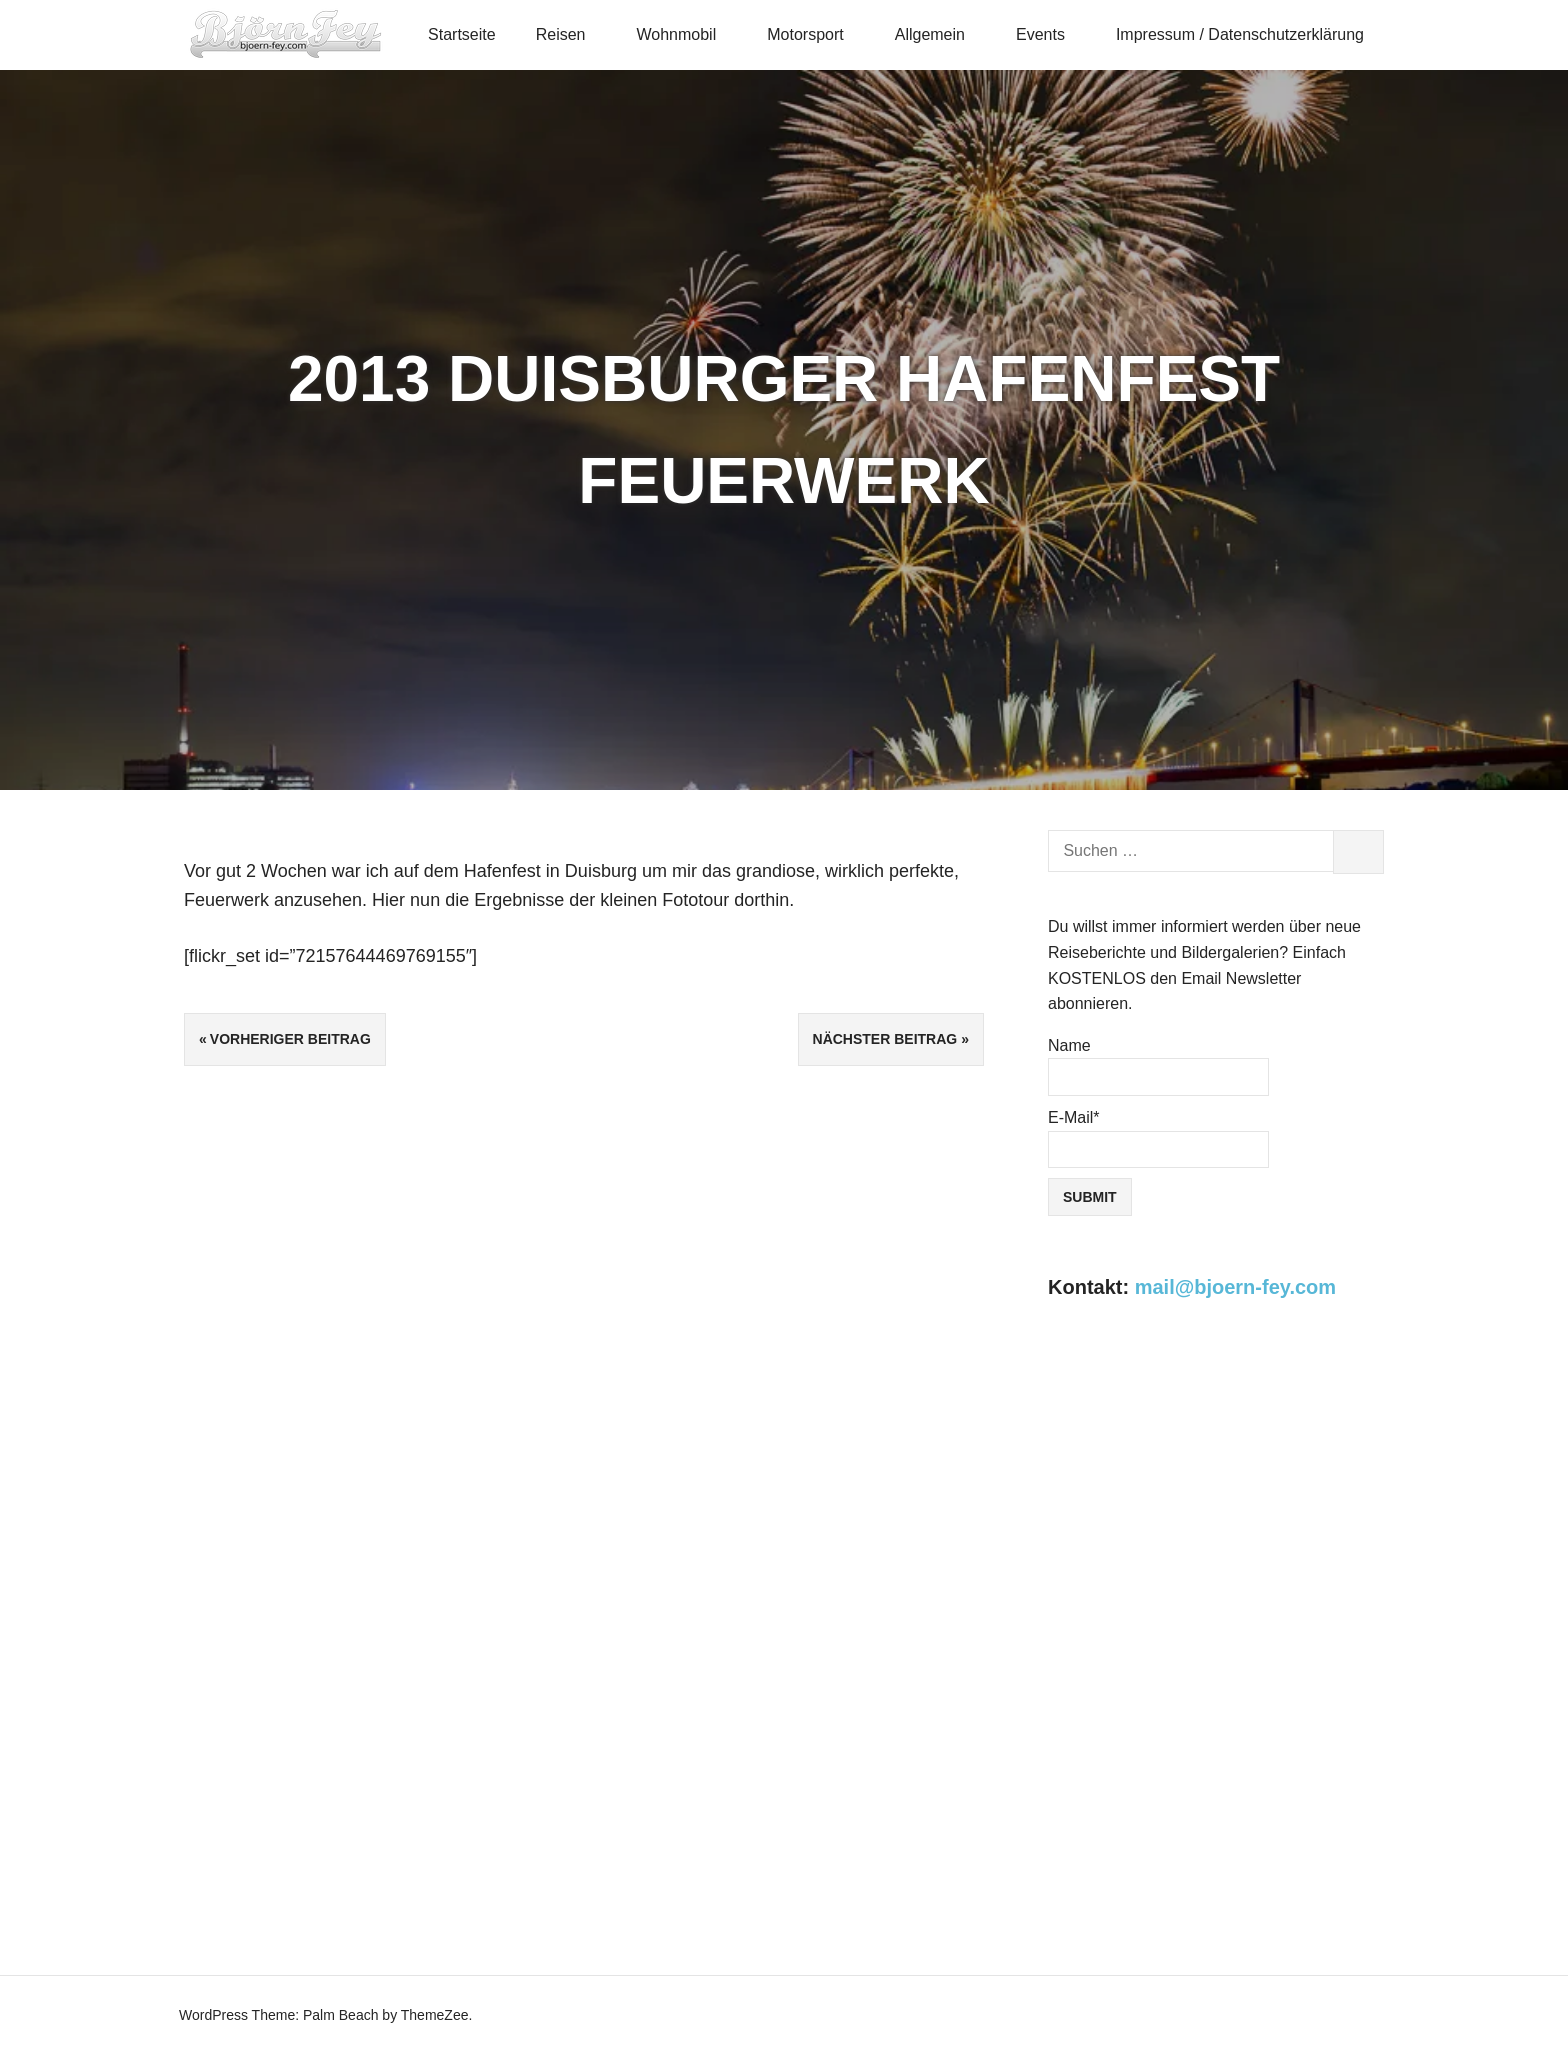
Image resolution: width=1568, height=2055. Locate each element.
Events (1049, 34)
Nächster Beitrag (885, 1039)
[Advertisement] (1216, 1498)
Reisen (569, 34)
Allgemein (939, 34)
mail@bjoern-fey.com (1235, 1287)
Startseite (462, 34)
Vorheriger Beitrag (290, 1039)
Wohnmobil (684, 34)
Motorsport (814, 34)
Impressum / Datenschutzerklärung (1240, 34)
